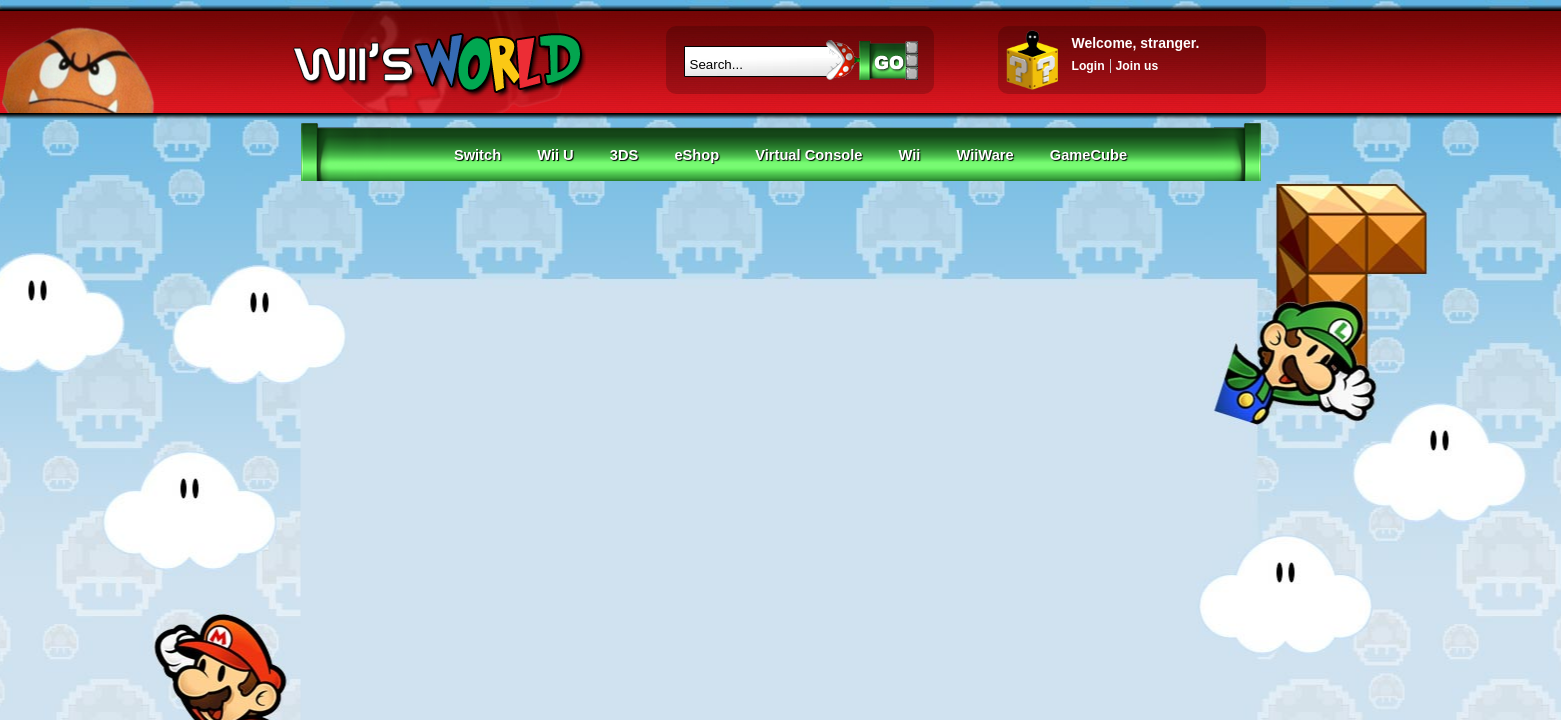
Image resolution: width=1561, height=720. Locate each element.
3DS (624, 155)
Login (1088, 66)
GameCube (1088, 155)
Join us (1137, 66)
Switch (477, 155)
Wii (910, 155)
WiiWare (985, 155)
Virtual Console (808, 155)
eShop (696, 155)
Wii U (555, 155)
